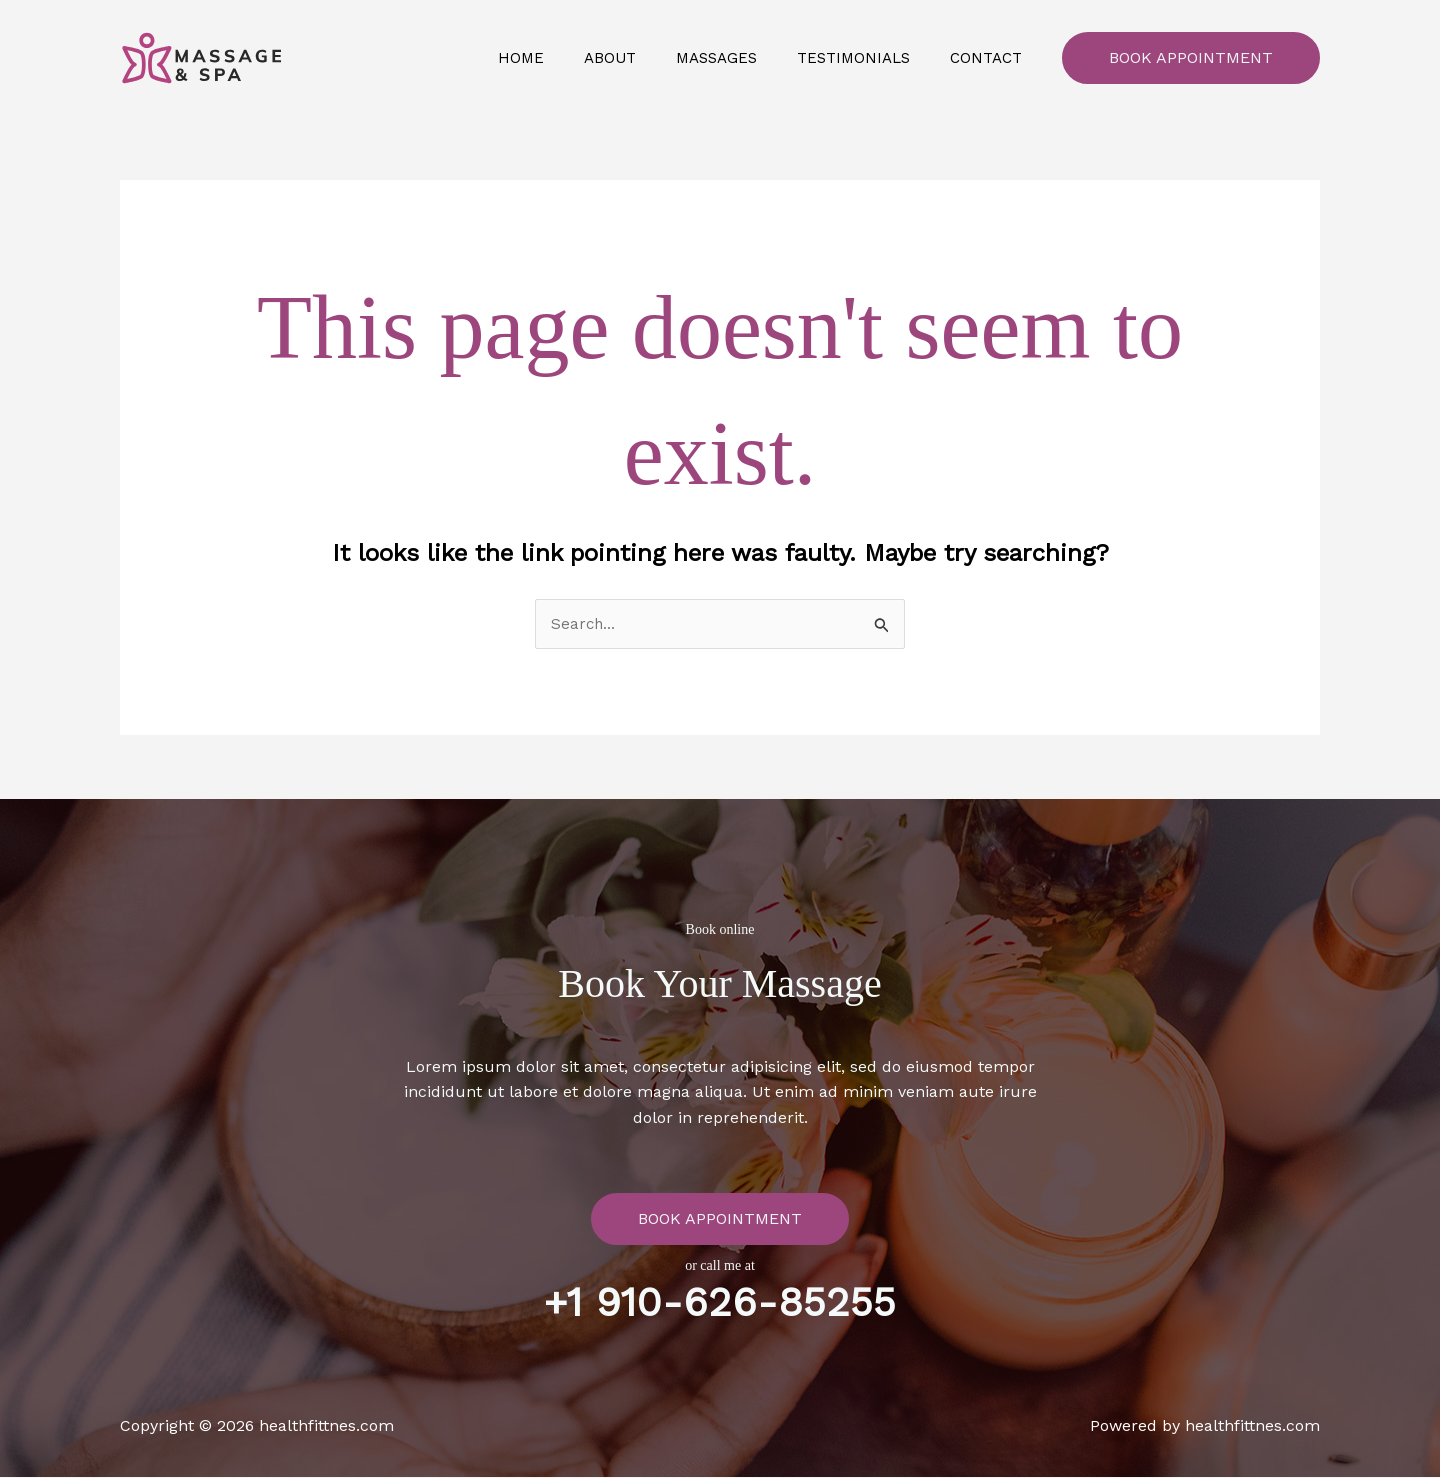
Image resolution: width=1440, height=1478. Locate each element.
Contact (991, 58)
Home (566, 58)
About (645, 58)
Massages (741, 58)
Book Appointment (1191, 57)
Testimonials (868, 58)
